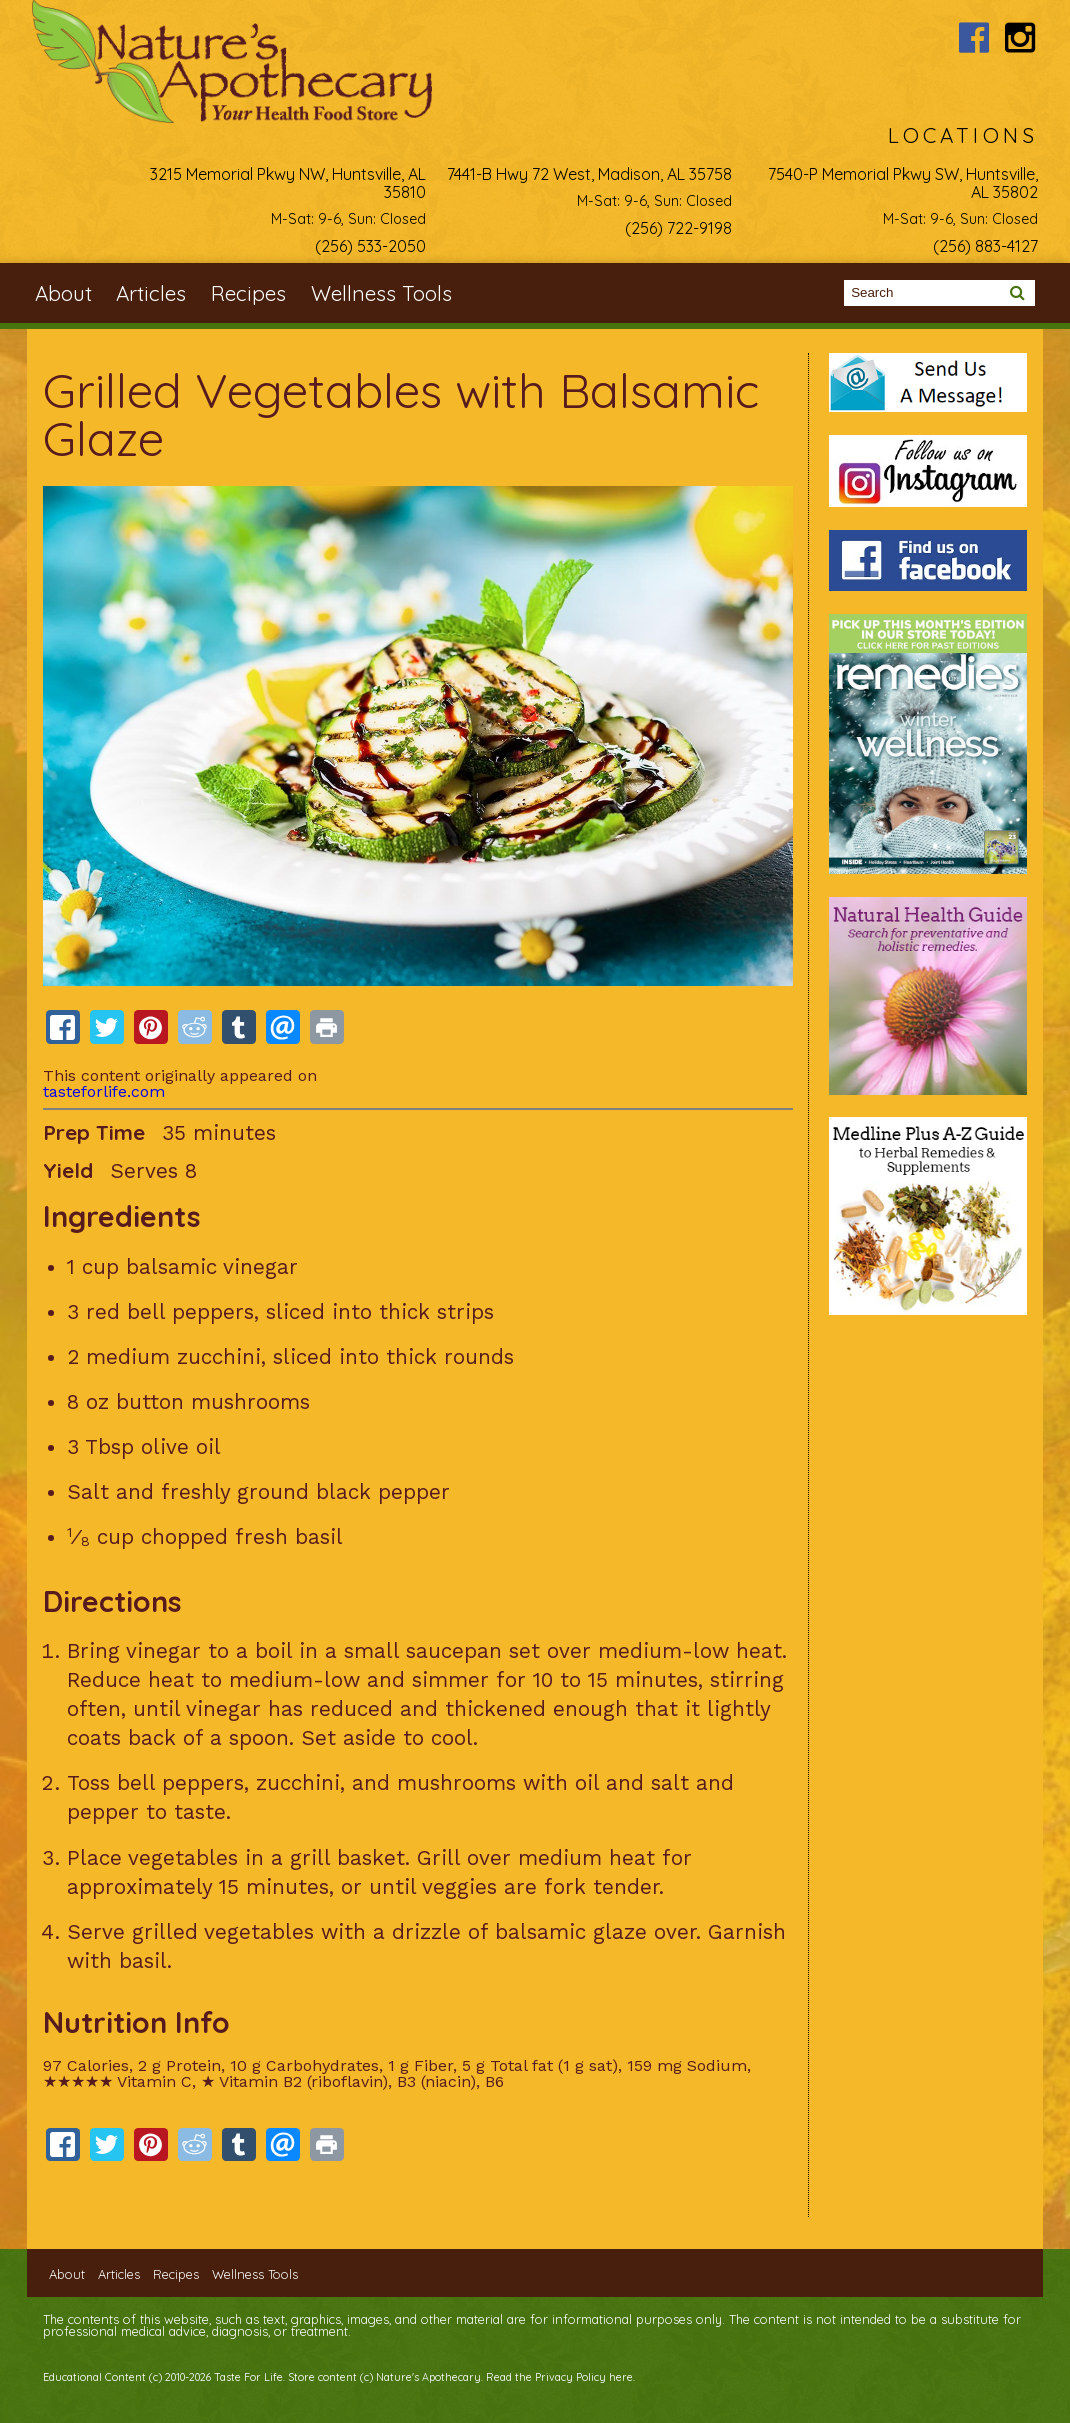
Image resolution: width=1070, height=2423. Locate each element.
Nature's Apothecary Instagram (1020, 37)
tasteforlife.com (104, 1091)
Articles (151, 293)
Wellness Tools (381, 293)
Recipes (248, 293)
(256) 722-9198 (678, 228)
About (63, 293)
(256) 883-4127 (985, 246)
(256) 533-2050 (370, 246)
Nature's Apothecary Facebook (973, 37)
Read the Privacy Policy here (559, 2377)
